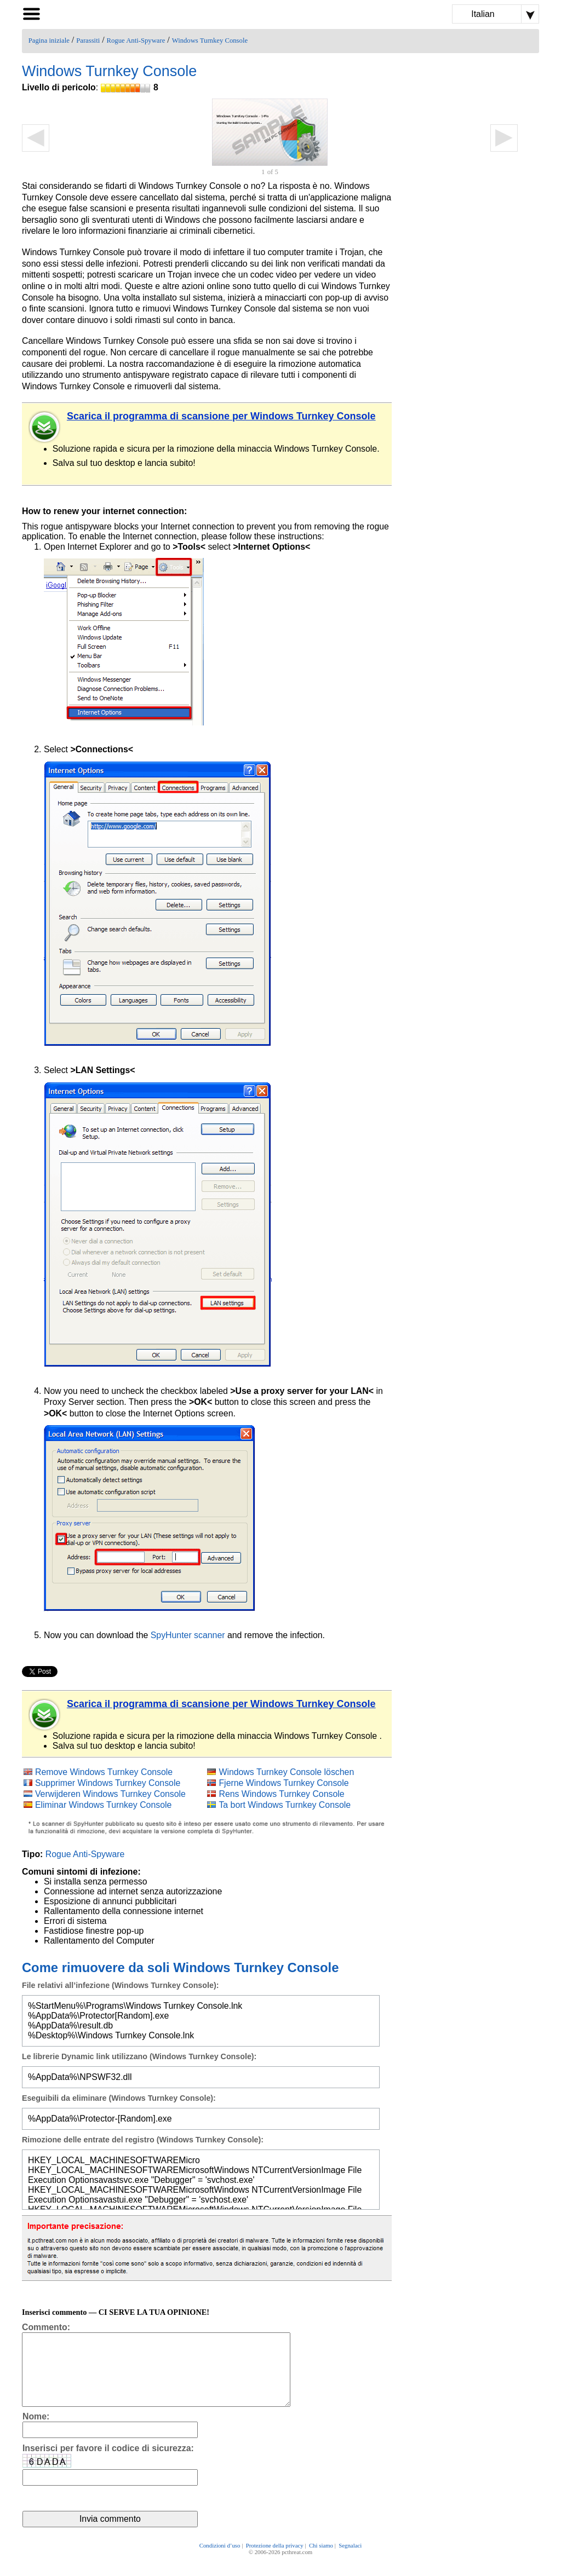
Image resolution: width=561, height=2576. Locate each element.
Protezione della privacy (275, 2560)
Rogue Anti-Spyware (136, 40)
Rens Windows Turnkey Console (281, 1794)
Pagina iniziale (49, 40)
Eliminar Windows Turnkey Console (103, 1804)
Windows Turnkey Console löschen (286, 1772)
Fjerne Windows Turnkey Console (283, 1783)
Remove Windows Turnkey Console (104, 1772)
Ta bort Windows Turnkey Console (285, 1804)
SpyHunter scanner (188, 1635)
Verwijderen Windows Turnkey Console (110, 1794)
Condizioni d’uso (220, 2560)
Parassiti (88, 40)
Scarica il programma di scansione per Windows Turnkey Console (221, 416)
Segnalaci (350, 2560)
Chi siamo (321, 2560)
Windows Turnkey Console (210, 40)
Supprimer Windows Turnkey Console (107, 1783)
